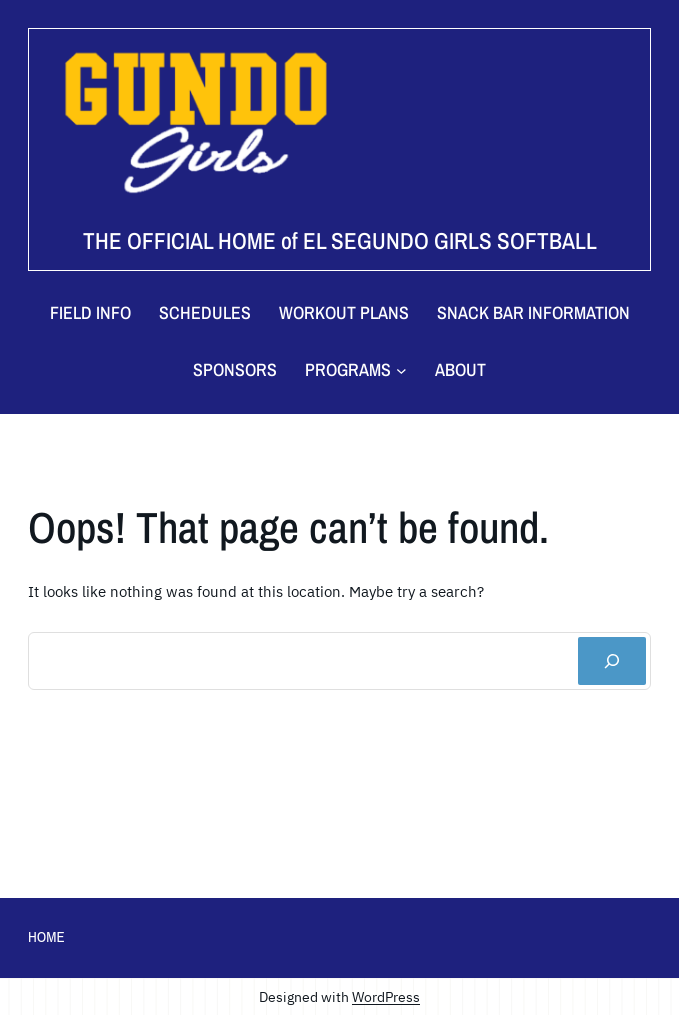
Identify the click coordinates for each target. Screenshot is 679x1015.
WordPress (386, 996)
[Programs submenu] (355, 370)
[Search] (612, 661)
